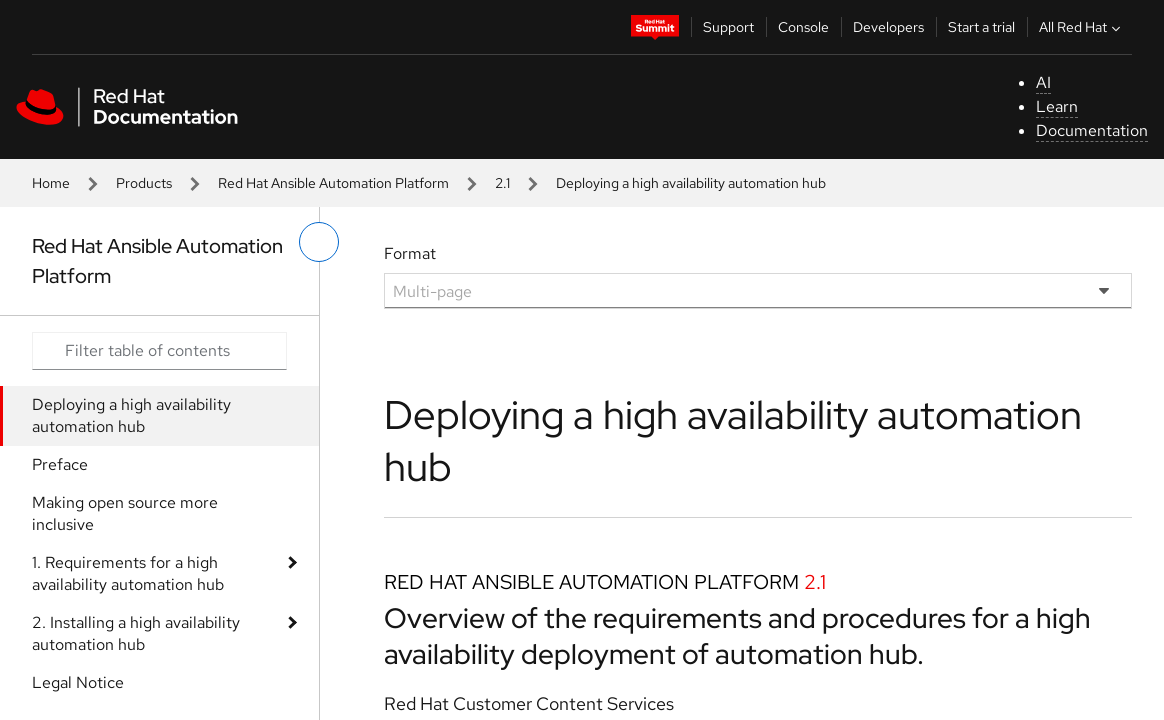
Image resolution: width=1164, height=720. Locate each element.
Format (410, 253)
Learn (1057, 106)
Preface (60, 464)
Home (51, 183)
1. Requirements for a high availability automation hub (128, 573)
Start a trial (981, 27)
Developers (888, 27)
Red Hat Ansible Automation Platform (333, 183)
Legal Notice (78, 682)
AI (1043, 82)
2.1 (502, 183)
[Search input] (159, 351)
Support (728, 27)
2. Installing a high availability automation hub (136, 633)
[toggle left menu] (319, 242)
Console (803, 27)
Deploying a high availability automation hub (131, 415)
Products (144, 183)
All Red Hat (1082, 27)
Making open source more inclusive (125, 513)
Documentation (1092, 130)
